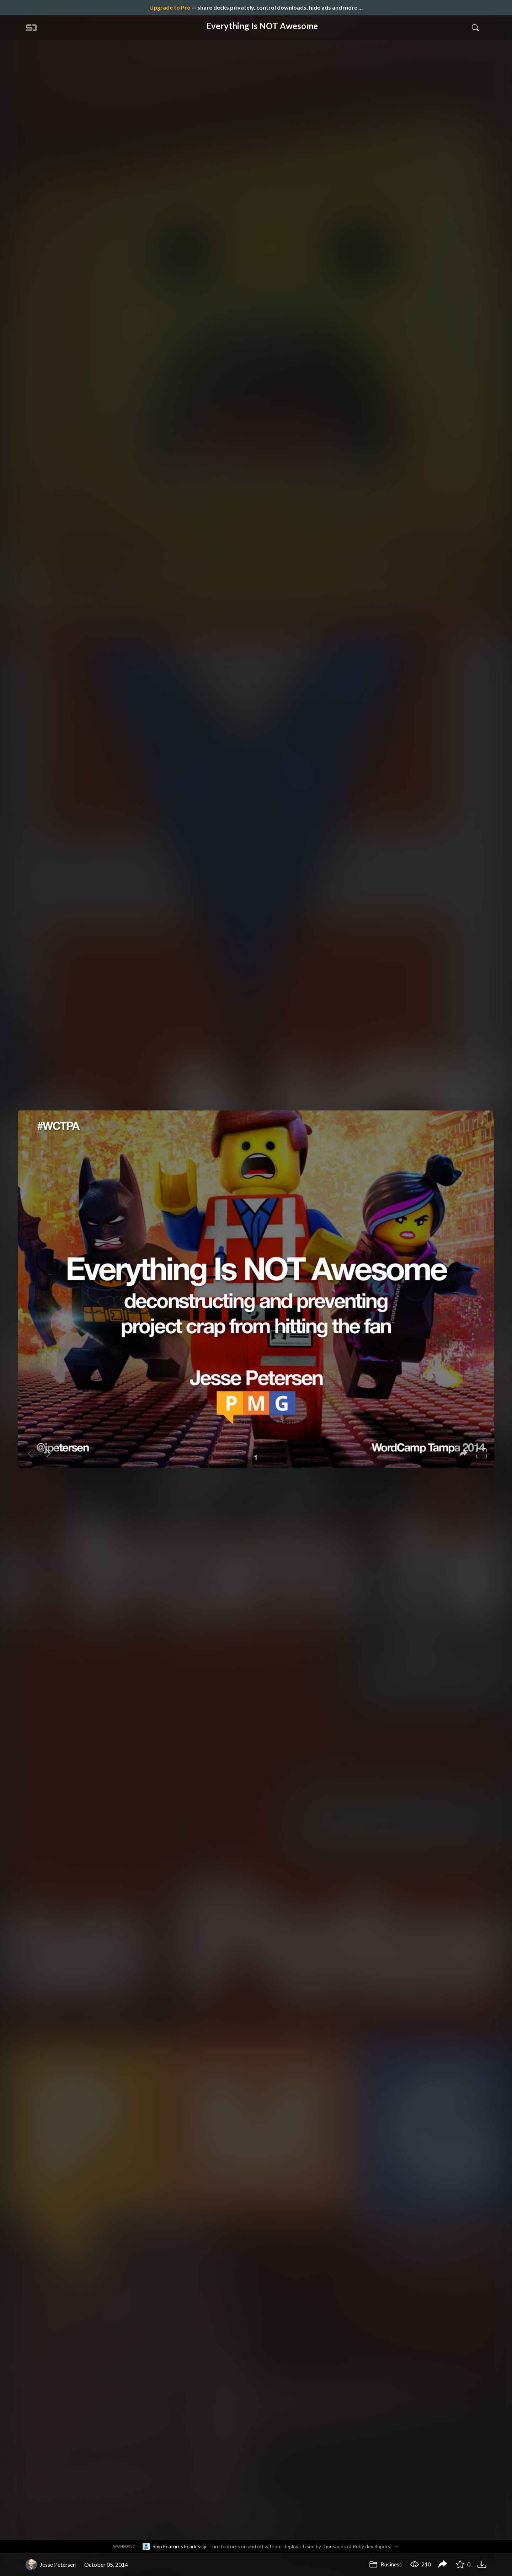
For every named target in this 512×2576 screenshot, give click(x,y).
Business (385, 2564)
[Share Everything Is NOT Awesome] (443, 2565)
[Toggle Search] (475, 27)
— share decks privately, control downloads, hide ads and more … (256, 7)
